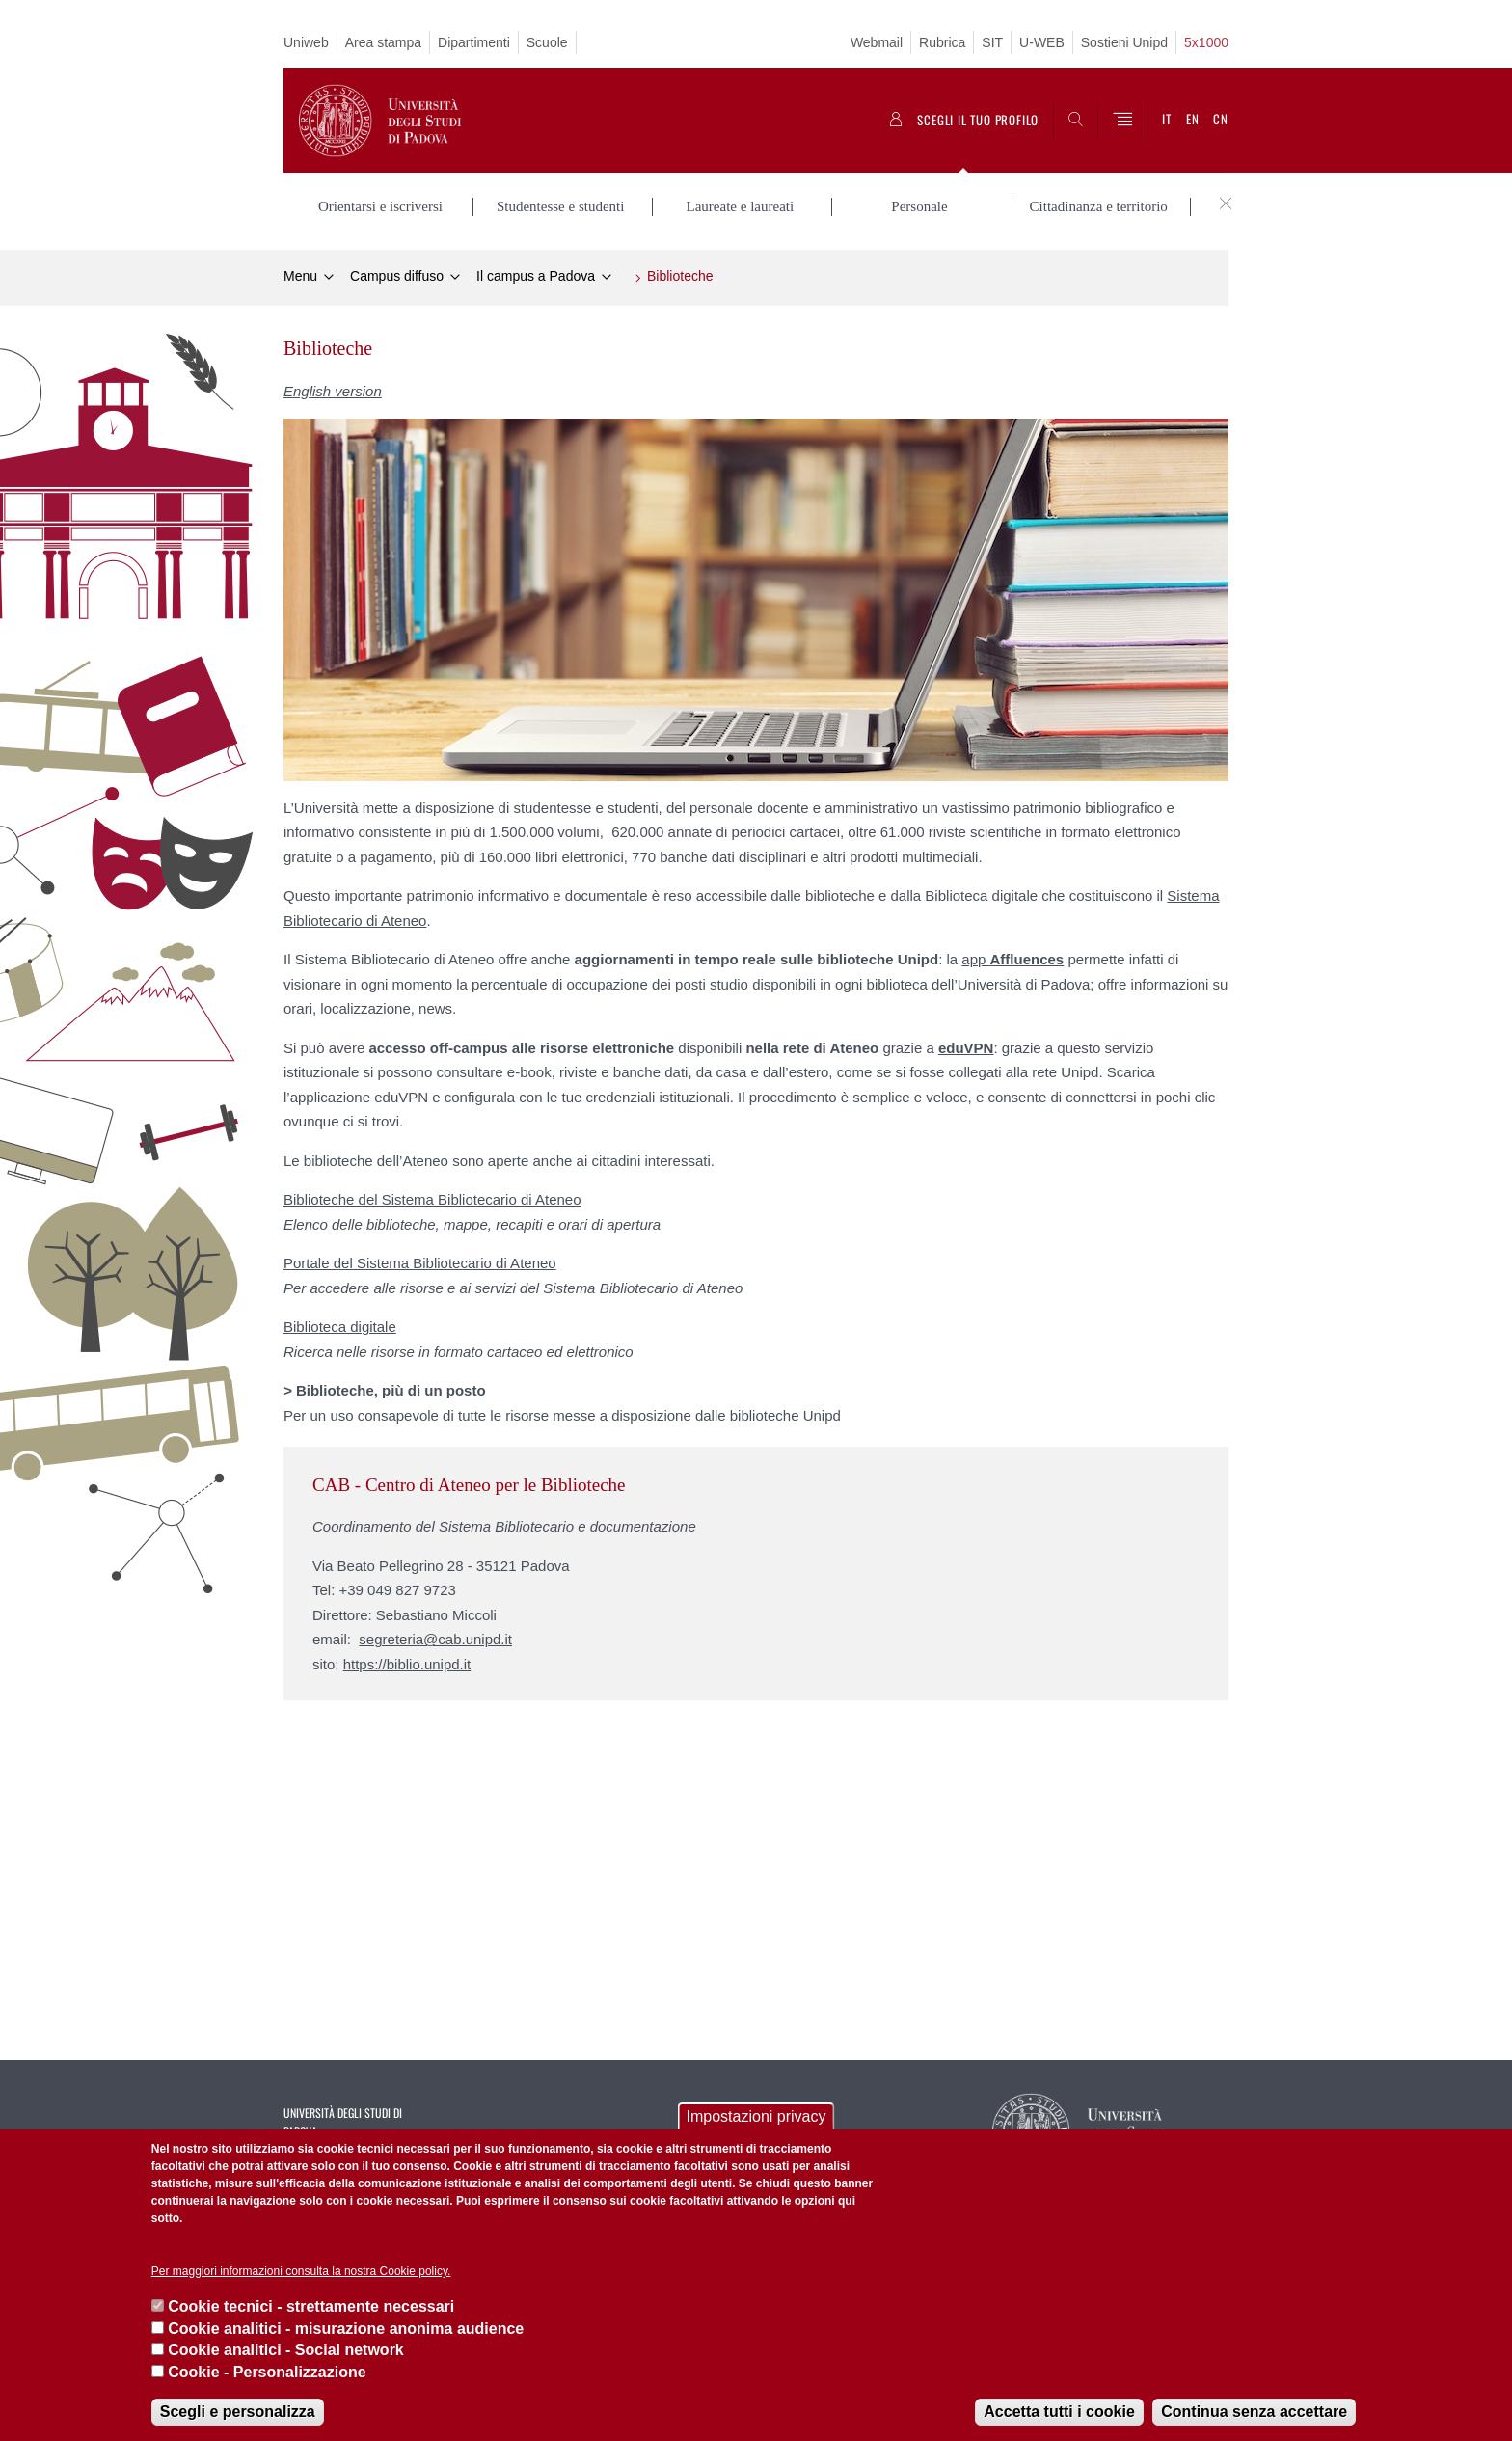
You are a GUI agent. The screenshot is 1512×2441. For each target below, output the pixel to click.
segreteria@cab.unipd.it (435, 1639)
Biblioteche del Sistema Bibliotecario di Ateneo (432, 1199)
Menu (300, 276)
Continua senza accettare (1254, 2411)
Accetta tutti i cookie (1059, 2411)
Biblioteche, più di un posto (391, 1390)
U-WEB (1042, 42)
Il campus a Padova (535, 276)
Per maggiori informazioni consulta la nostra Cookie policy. (301, 2271)
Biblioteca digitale (340, 1326)
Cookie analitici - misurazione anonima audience (346, 2328)
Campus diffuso (397, 276)
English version (333, 391)
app (1012, 959)
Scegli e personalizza (237, 2411)
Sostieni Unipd (1124, 42)
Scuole (547, 42)
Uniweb (306, 42)
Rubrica (942, 42)
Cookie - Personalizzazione (266, 2372)
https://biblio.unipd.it (407, 1664)
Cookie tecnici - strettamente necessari (311, 2306)
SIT (992, 42)
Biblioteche (680, 276)
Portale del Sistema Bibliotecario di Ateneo (420, 1263)
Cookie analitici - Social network (286, 2350)
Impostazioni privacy (756, 2116)
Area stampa (383, 42)
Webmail (876, 42)
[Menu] (1122, 120)
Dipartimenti (474, 42)
